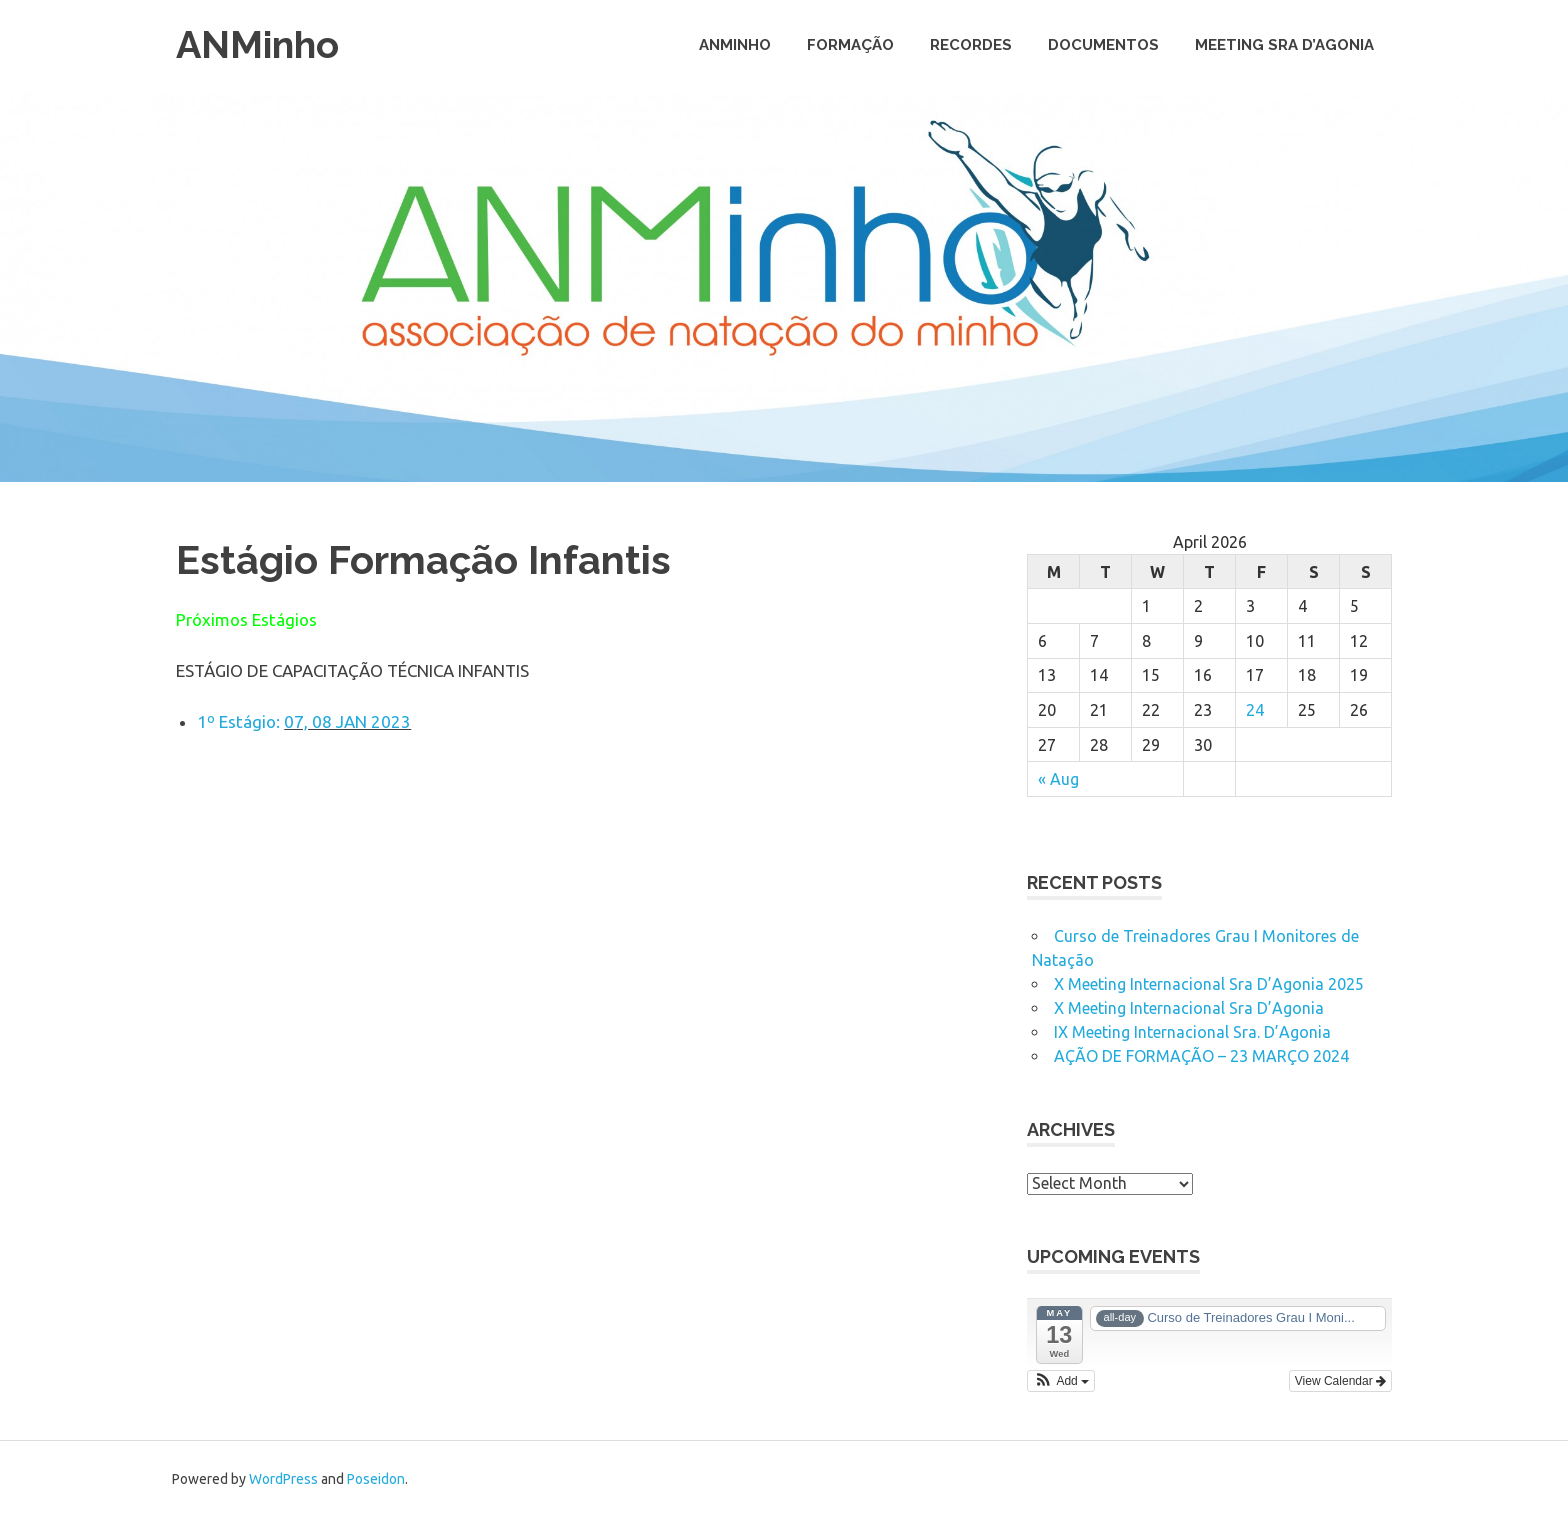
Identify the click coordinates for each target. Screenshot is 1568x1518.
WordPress (283, 1479)
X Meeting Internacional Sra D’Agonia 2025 (1209, 984)
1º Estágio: (240, 721)
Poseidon (376, 1479)
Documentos (1103, 45)
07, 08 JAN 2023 (347, 721)
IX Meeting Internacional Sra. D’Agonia (1192, 1032)
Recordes (971, 45)
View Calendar (1340, 1381)
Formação (850, 45)
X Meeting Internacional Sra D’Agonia (1189, 1008)
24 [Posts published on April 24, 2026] (1255, 710)
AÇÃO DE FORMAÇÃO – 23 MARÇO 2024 (1201, 1056)
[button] (1061, 1381)
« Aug (1058, 779)
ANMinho (258, 44)
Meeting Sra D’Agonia (1284, 45)
